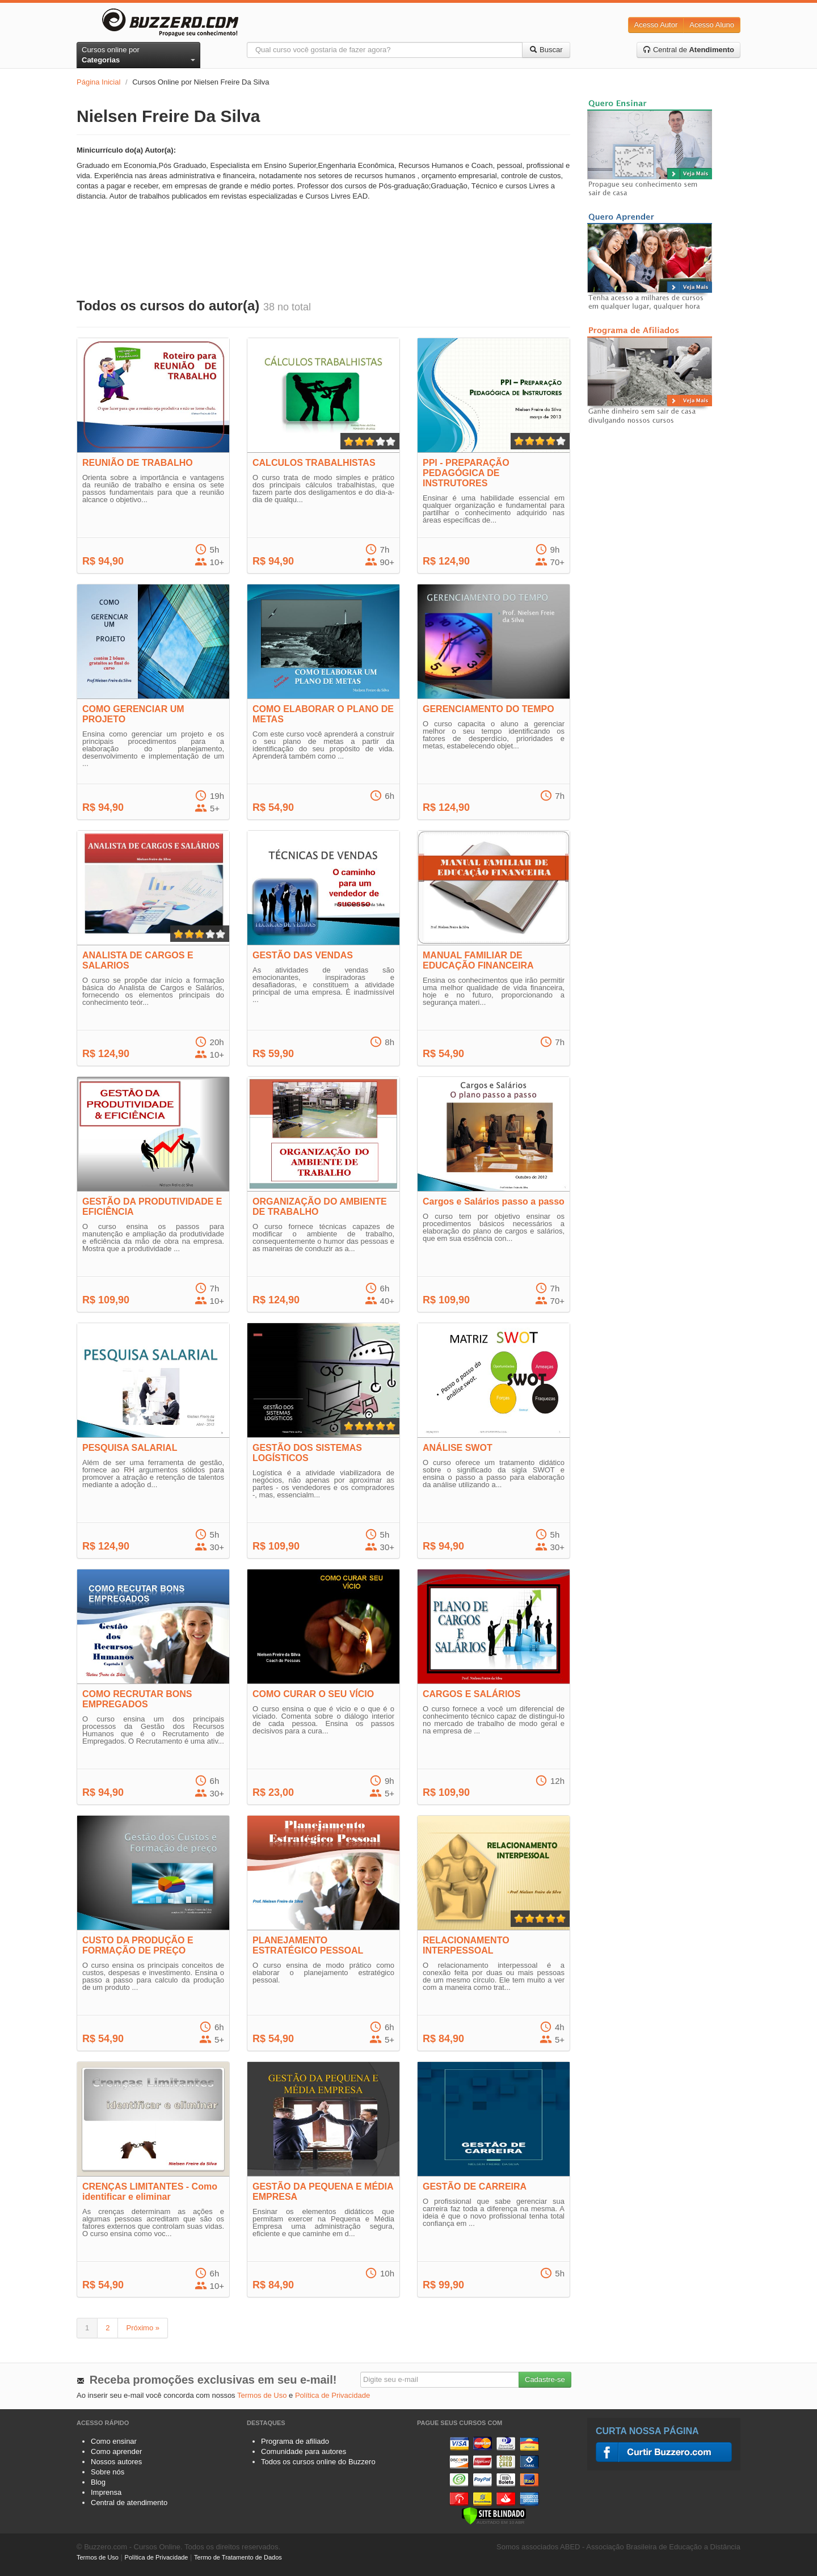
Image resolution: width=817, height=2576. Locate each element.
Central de (688, 49)
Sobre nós (107, 2472)
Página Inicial (98, 82)
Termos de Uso (262, 2395)
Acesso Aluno (711, 24)
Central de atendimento (129, 2502)
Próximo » (142, 2328)
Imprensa (106, 2492)
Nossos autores (116, 2461)
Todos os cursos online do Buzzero (318, 2461)
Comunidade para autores (303, 2451)
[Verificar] (494, 2515)
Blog (98, 2482)
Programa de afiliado (295, 2441)
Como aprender (116, 2451)
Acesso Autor (656, 24)
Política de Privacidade (332, 2395)
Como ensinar (114, 2441)
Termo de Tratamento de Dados (238, 2557)
